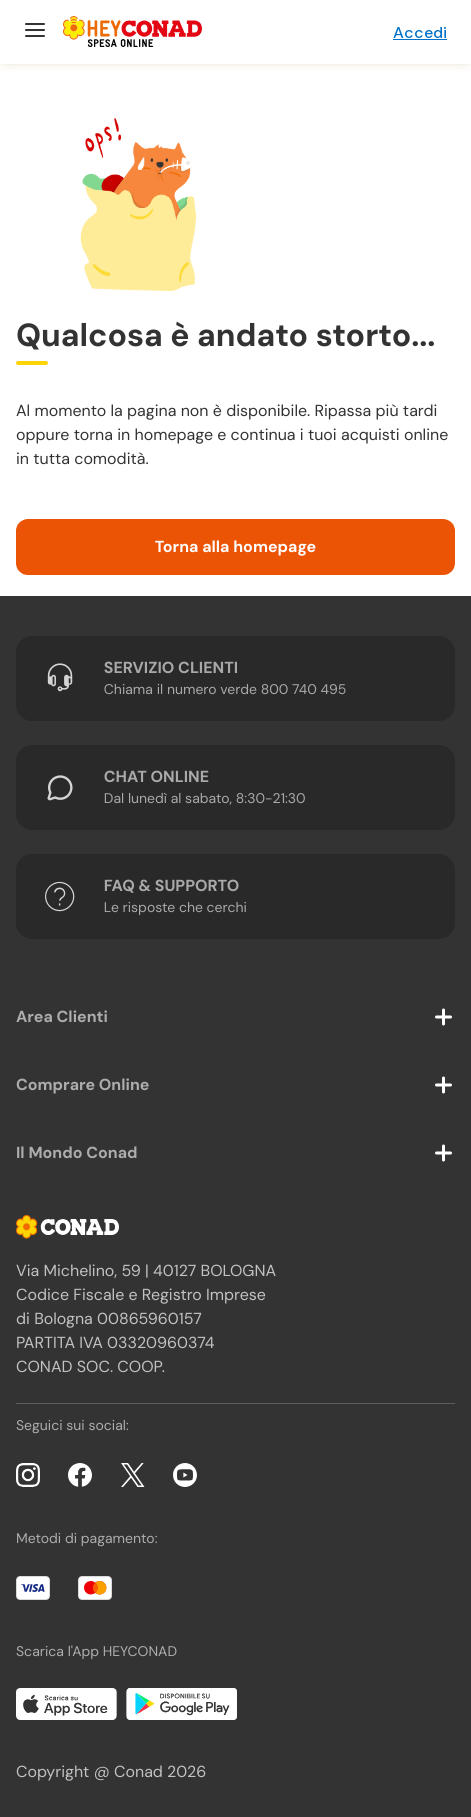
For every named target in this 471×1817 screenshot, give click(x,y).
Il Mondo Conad (77, 1152)
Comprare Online (82, 1084)
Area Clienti (62, 1016)
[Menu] (32, 32)
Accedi (420, 32)
